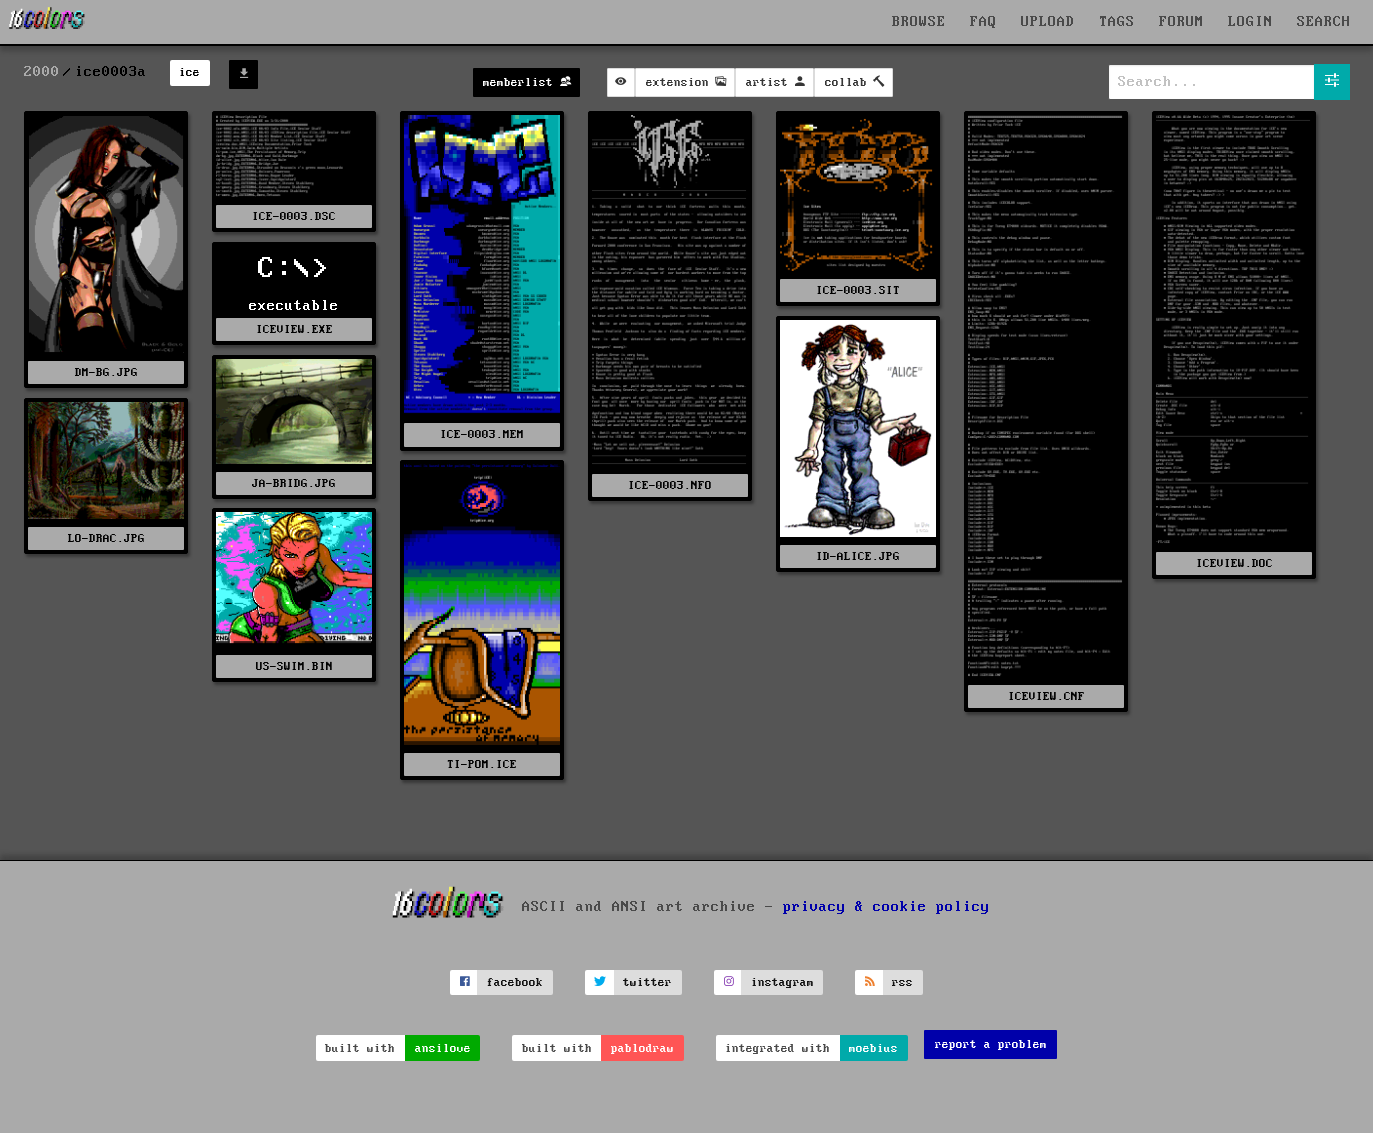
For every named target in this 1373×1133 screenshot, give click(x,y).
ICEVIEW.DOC (1234, 563)
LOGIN (1250, 22)
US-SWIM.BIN (294, 666)
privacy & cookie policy (886, 906)
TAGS (1117, 22)
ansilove (443, 1048)
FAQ (983, 22)
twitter (647, 982)
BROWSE (919, 22)
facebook (515, 982)
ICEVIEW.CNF (1046, 696)
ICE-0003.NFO (670, 485)
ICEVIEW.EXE (294, 329)
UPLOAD (1048, 22)
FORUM (1181, 22)
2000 (42, 72)
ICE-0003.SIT (858, 290)
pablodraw (642, 1048)
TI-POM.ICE (482, 764)
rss (902, 982)
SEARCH (1324, 22)
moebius (873, 1048)
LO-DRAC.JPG (106, 538)
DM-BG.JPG (106, 372)
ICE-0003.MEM (482, 434)
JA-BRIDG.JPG (294, 483)
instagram (782, 982)
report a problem (991, 1044)
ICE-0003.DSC (294, 216)
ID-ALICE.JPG (858, 556)
